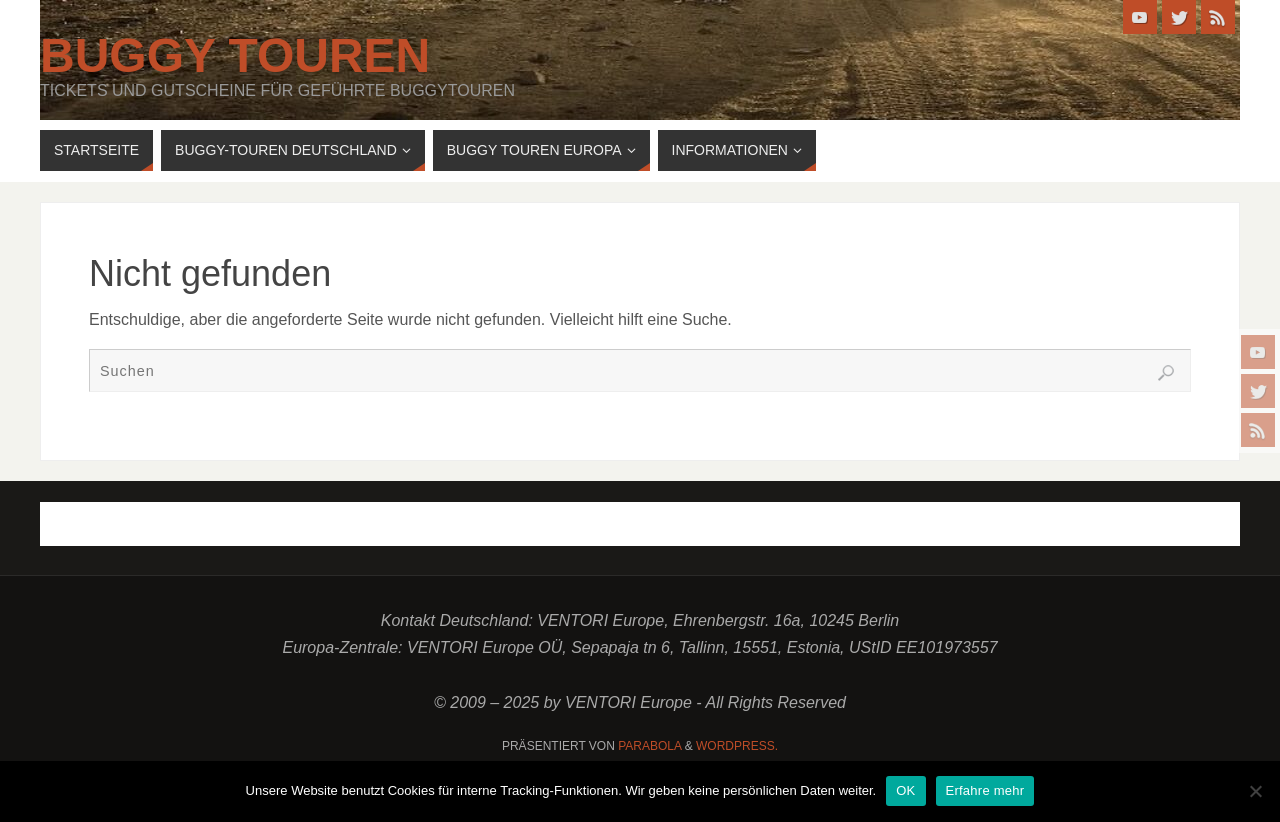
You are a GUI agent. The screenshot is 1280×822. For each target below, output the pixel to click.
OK (905, 790)
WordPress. (737, 746)
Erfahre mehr (985, 790)
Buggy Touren (235, 56)
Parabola (649, 746)
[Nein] (1255, 791)
